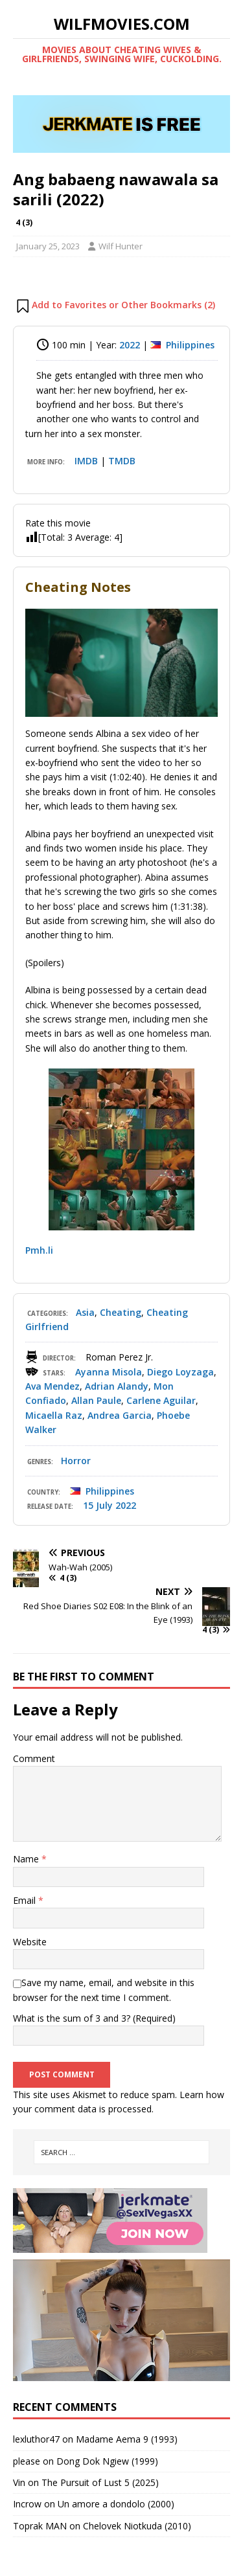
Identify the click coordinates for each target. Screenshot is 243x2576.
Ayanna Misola (108, 1372)
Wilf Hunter (120, 246)
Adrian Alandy (116, 1386)
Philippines (190, 345)
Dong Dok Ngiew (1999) (107, 2461)
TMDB (121, 461)
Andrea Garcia (119, 1415)
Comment (34, 1758)
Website (30, 1942)
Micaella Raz (53, 1415)
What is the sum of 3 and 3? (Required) (94, 2018)
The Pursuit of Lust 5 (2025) (100, 2482)
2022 (129, 345)
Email (25, 1900)
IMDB (86, 461)
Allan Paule (96, 1400)
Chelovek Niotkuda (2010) (137, 2526)
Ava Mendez (52, 1386)
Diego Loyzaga (180, 1372)
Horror (76, 1460)
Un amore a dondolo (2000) (116, 2504)
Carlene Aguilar (161, 1400)
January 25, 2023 (48, 246)
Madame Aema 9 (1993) (127, 2439)
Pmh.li (39, 1250)
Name (27, 1859)
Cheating (120, 1312)
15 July (98, 1505)
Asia (85, 1312)
